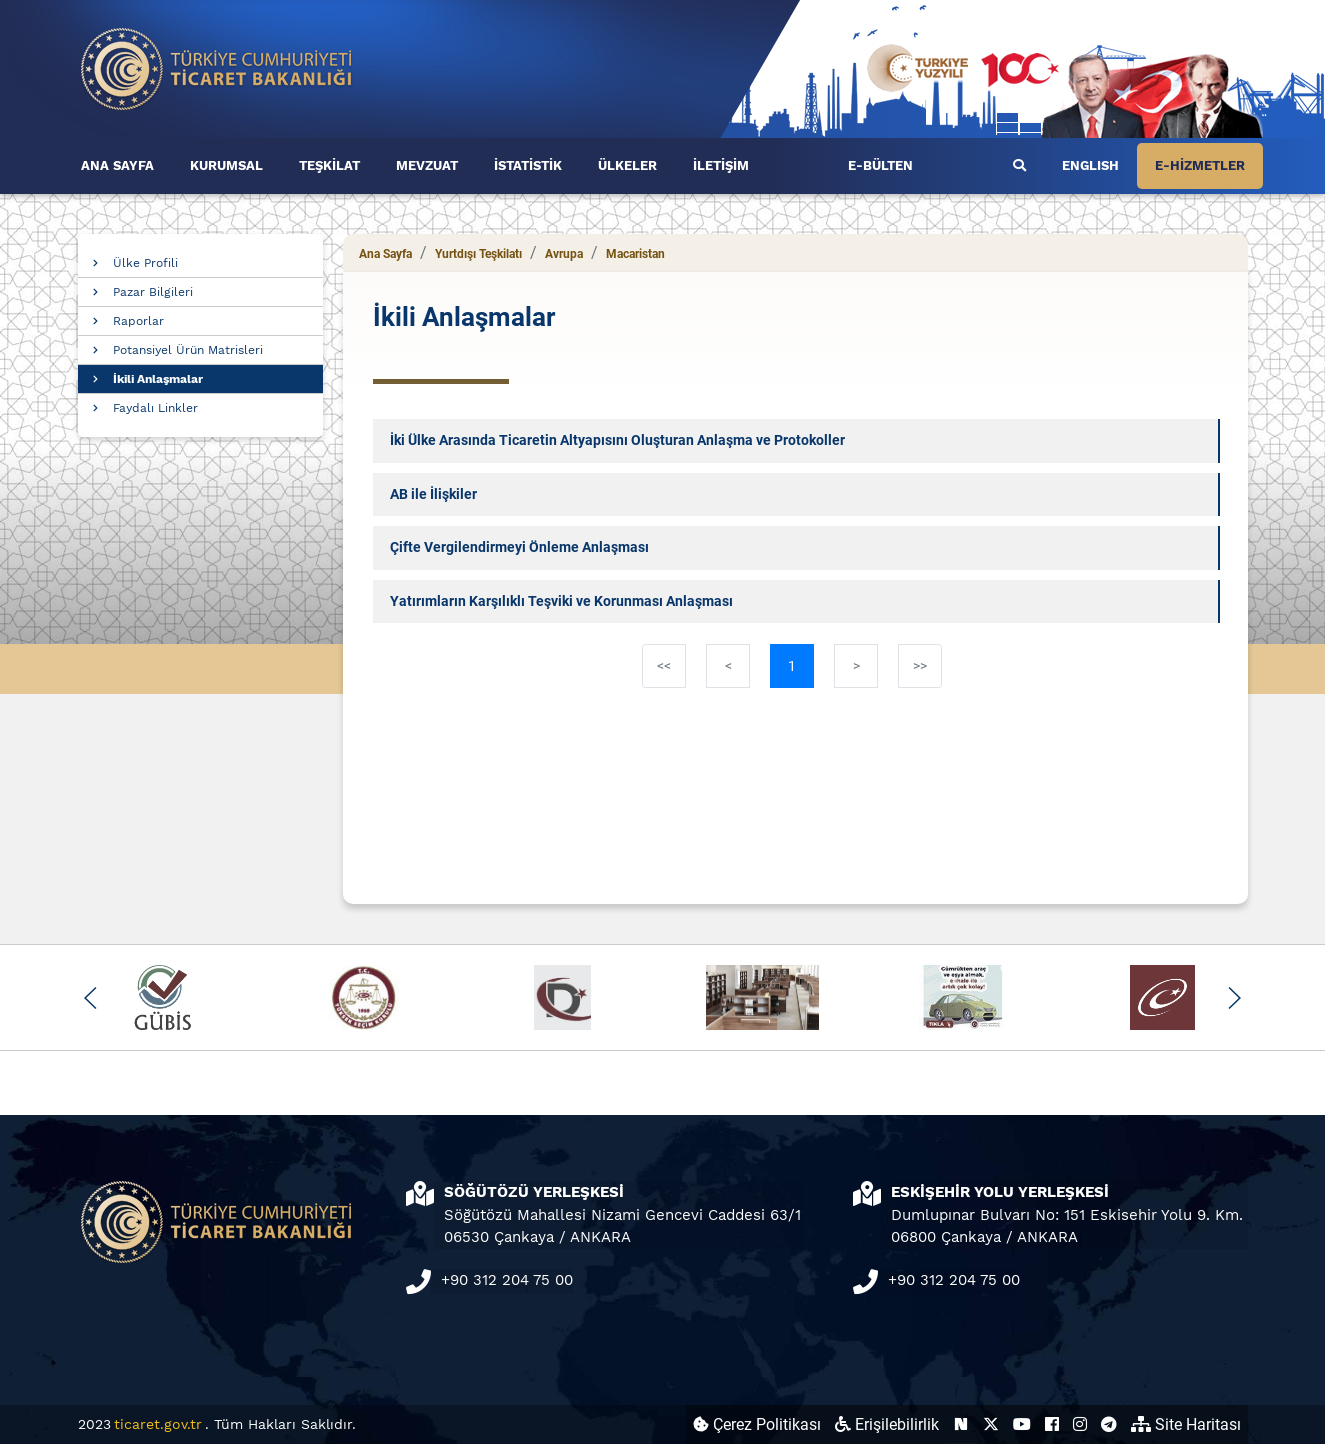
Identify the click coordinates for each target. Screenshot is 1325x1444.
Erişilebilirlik (887, 1424)
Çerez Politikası (757, 1424)
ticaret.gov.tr (158, 1424)
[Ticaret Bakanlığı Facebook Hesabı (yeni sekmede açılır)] (1052, 1424)
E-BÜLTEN (880, 165)
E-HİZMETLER (1200, 165)
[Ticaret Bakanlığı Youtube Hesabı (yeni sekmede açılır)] (1022, 1424)
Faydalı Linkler (155, 408)
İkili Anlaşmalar (158, 379)
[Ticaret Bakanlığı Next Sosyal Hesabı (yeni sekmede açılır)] (961, 1424)
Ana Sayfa (385, 254)
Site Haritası (1186, 1424)
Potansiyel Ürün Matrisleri (188, 350)
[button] (91, 998)
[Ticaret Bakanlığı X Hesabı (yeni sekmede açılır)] (991, 1424)
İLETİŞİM (721, 165)
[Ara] (1019, 166)
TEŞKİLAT (329, 165)
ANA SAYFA (117, 165)
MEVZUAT (427, 165)
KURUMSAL (226, 165)
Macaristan (635, 254)
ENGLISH (1090, 165)
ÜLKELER (627, 165)
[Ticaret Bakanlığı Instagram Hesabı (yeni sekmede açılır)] (1080, 1424)
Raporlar (138, 321)
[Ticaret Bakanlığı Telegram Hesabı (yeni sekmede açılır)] (1109, 1424)
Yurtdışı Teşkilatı (478, 254)
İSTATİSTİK (528, 165)
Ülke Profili (145, 263)
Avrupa (564, 254)
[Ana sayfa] (217, 67)
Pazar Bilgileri (153, 292)
